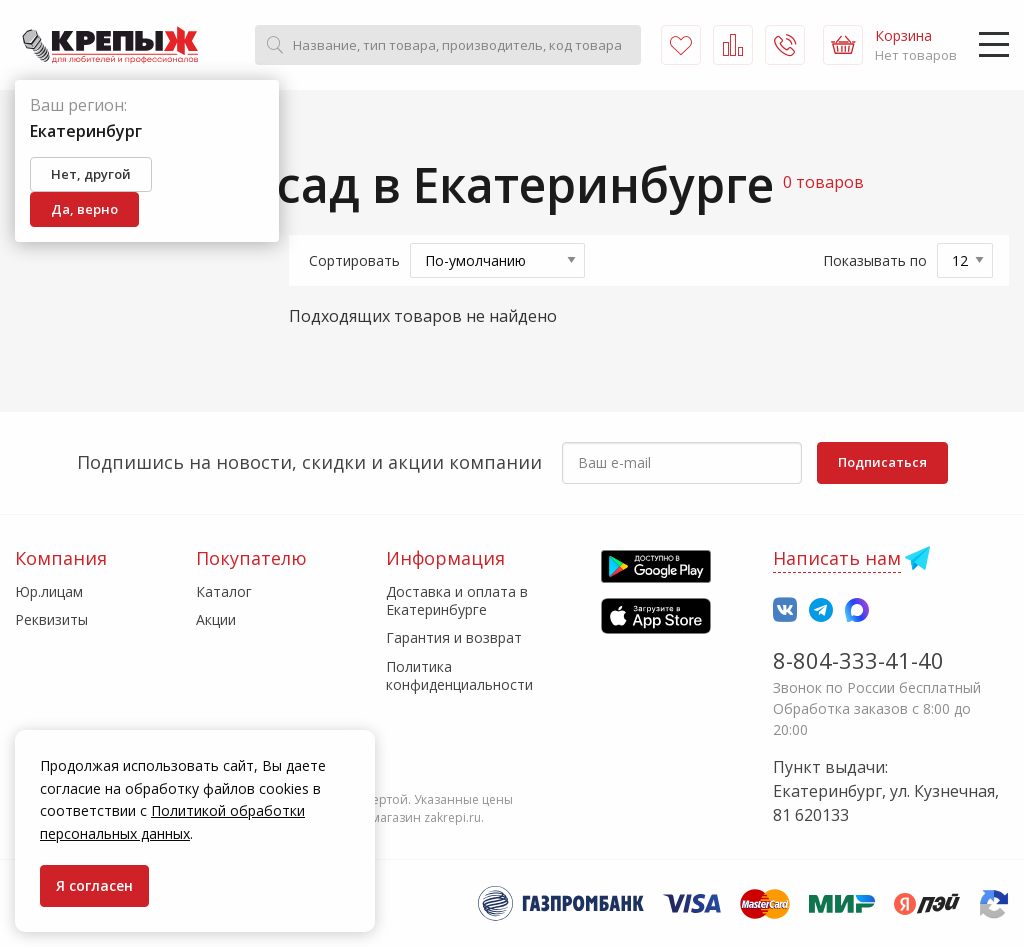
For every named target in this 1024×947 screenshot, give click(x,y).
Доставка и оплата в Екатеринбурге (457, 600)
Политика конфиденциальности (459, 675)
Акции (216, 619)
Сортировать (354, 260)
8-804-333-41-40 (858, 660)
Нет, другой (91, 174)
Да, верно (84, 209)
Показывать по (875, 260)
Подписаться (882, 462)
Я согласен (94, 885)
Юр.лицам (49, 591)
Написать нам (837, 558)
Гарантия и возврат (454, 637)
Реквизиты (51, 619)
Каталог (224, 591)
